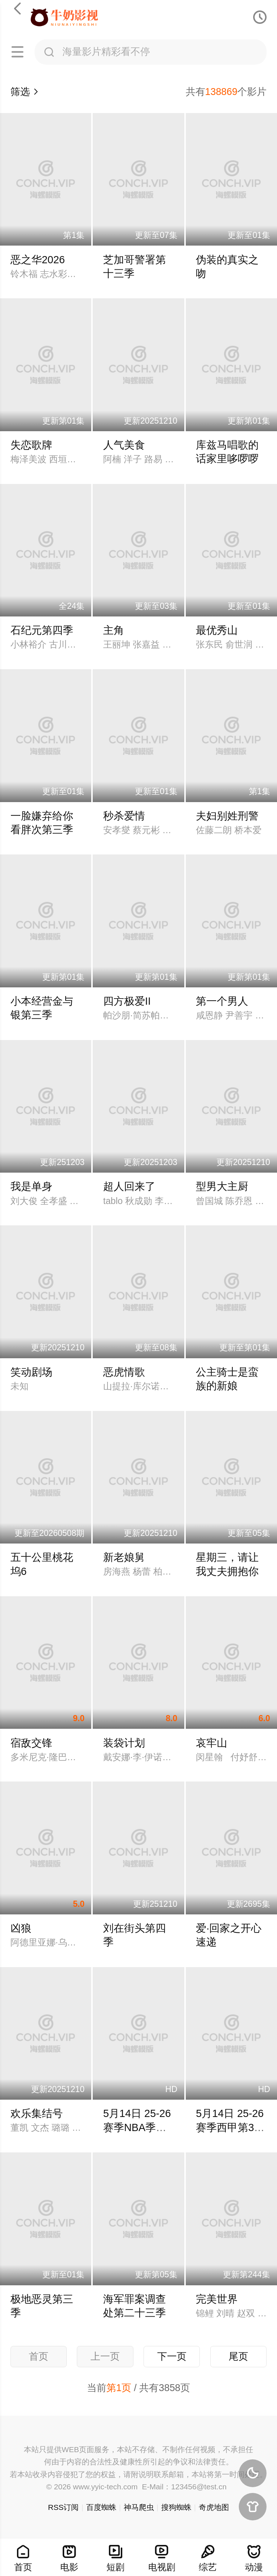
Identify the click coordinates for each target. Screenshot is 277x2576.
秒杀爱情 (124, 816)
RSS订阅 (63, 2507)
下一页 (171, 2356)
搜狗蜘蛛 (176, 2507)
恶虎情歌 (124, 1372)
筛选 (25, 91)
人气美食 (124, 445)
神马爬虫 (139, 2507)
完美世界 (217, 2299)
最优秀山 (217, 630)
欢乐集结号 (36, 2113)
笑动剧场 (31, 1372)
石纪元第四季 (41, 630)
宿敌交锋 (31, 1743)
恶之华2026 (37, 259)
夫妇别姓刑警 (227, 816)
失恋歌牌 (31, 445)
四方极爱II (127, 1001)
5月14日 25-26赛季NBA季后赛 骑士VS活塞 (137, 2127)
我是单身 (31, 1186)
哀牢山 (211, 1743)
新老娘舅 (124, 1557)
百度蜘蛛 (101, 2507)
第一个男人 (222, 1001)
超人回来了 (129, 1186)
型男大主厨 (222, 1186)
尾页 (238, 2356)
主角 (113, 630)
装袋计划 (124, 1743)
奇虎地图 (214, 2507)
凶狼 (20, 1928)
